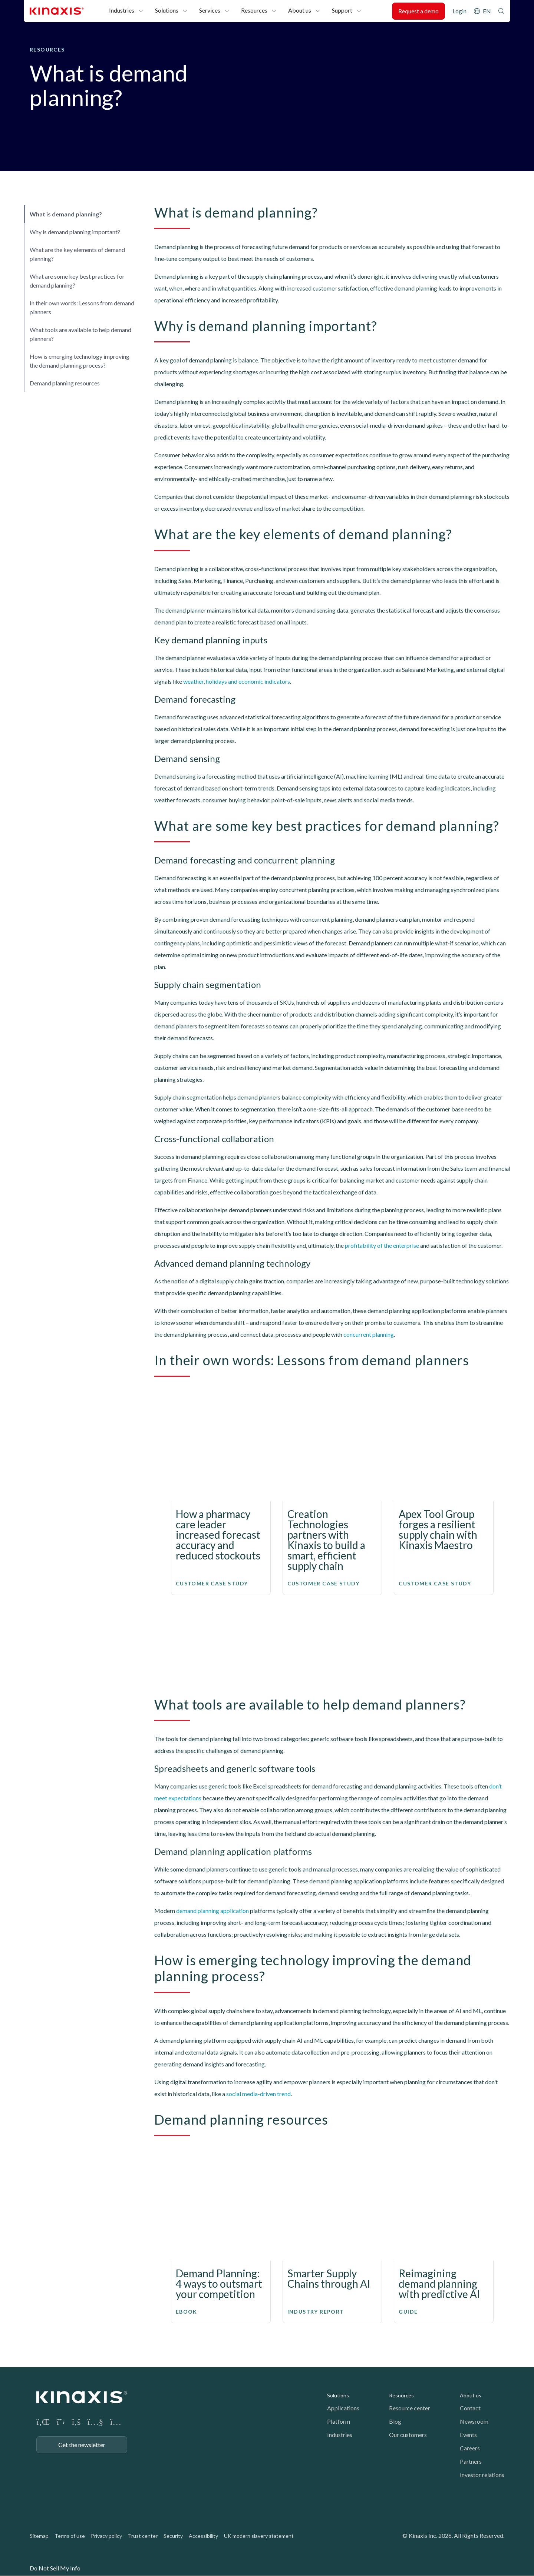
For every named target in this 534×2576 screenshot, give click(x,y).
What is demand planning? (66, 214)
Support (342, 10)
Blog (395, 2421)
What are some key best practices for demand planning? (77, 281)
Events (468, 2434)
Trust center (143, 2536)
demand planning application (212, 1910)
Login (459, 10)
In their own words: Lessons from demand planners (82, 307)
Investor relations (482, 2474)
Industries (121, 10)
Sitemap (39, 2536)
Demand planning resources (65, 383)
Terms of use (70, 2536)
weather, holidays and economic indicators (236, 681)
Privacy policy (106, 2536)
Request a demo (418, 10)
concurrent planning (368, 1334)
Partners (471, 2461)
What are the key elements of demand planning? (77, 254)
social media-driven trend (258, 2093)
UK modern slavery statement (259, 2536)
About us (299, 10)
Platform (338, 2421)
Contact (470, 2407)
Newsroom (474, 2421)
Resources (254, 10)
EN (487, 10)
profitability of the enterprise (382, 1245)
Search (501, 11)
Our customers (408, 2434)
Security (173, 2536)
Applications (343, 2407)
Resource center (409, 2407)
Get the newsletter (81, 2444)
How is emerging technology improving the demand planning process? (79, 361)
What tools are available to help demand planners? (80, 334)
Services (209, 10)
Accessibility (203, 2536)
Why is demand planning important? (75, 231)
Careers (470, 2447)
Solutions (166, 10)
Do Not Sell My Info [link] (55, 2568)
